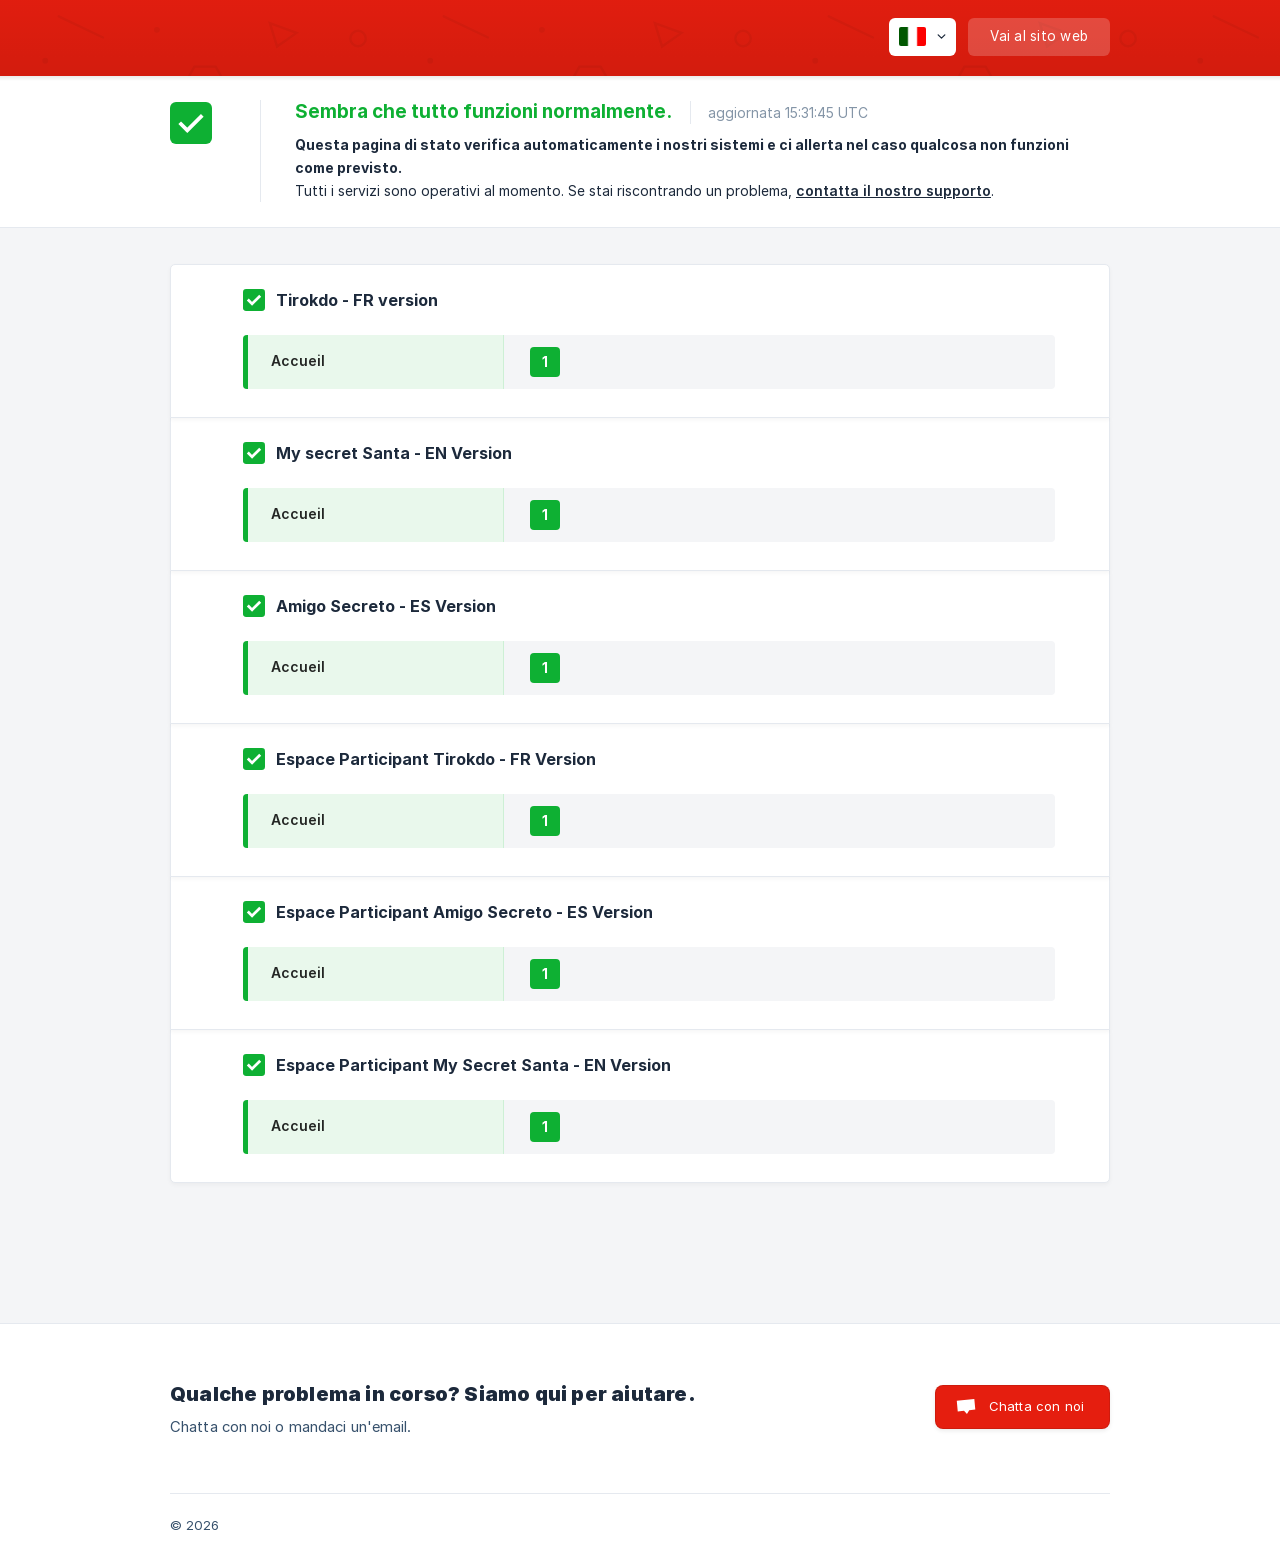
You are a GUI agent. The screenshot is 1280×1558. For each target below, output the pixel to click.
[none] (922, 37)
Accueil (298, 360)
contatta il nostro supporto (893, 190)
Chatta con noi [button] (1036, 1406)
